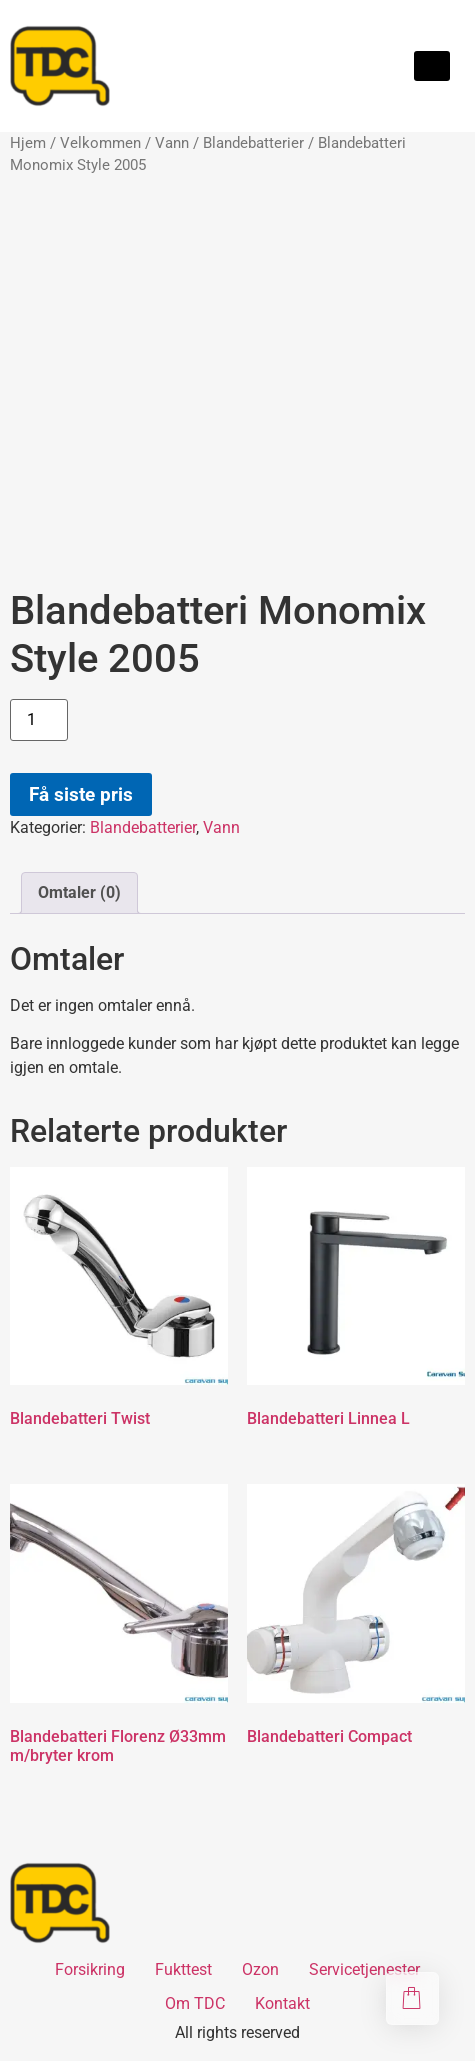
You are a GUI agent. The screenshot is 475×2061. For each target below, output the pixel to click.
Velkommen (100, 143)
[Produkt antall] (39, 720)
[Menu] (432, 66)
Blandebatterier (253, 143)
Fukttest (183, 1969)
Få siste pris (81, 794)
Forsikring (90, 1969)
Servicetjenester (364, 1969)
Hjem (28, 143)
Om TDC (195, 2003)
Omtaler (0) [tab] (79, 892)
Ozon (260, 1969)
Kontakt (282, 2003)
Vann (172, 143)
